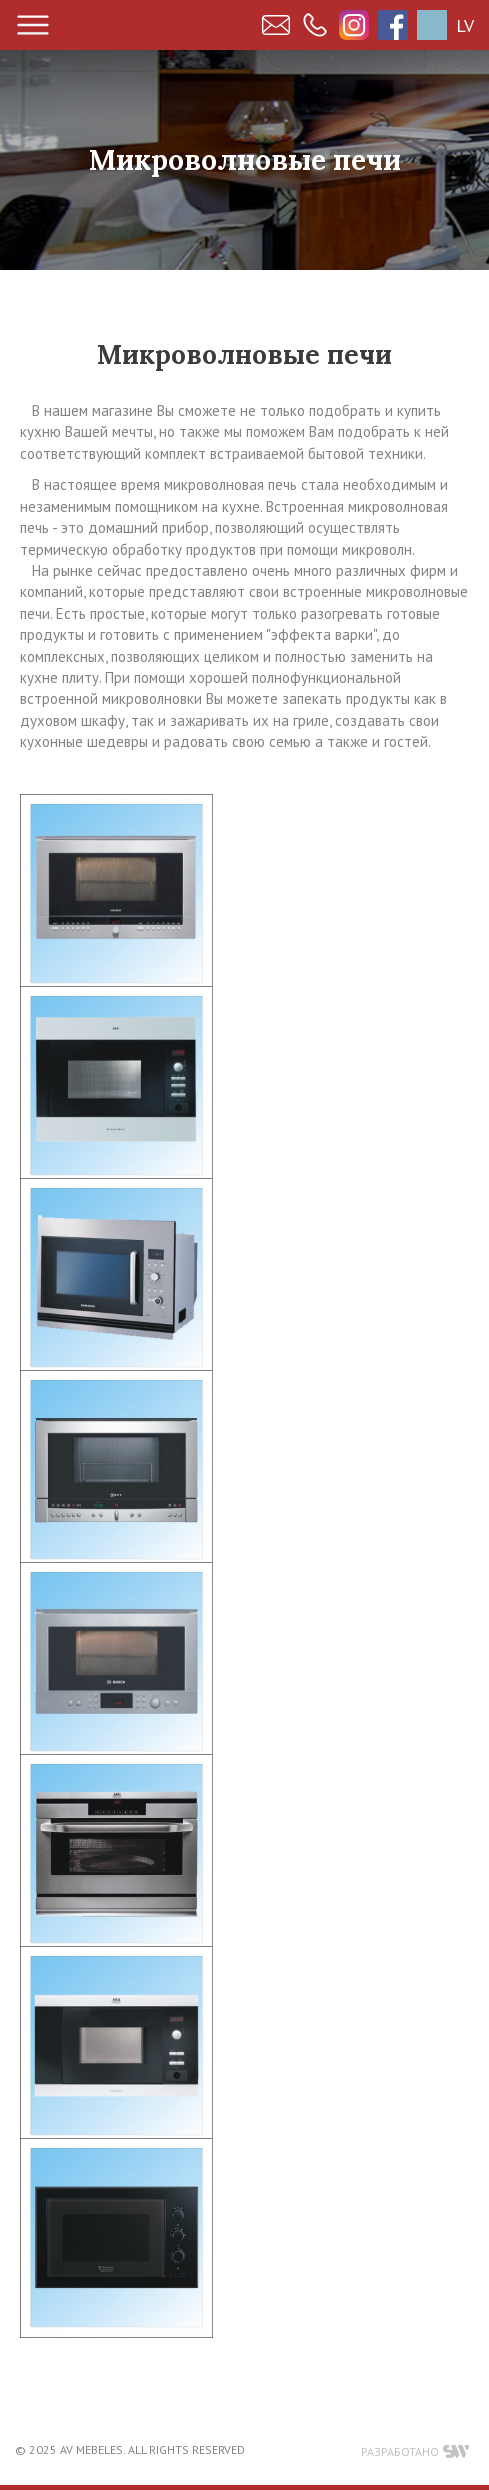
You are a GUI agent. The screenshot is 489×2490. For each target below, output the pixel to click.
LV (465, 25)
